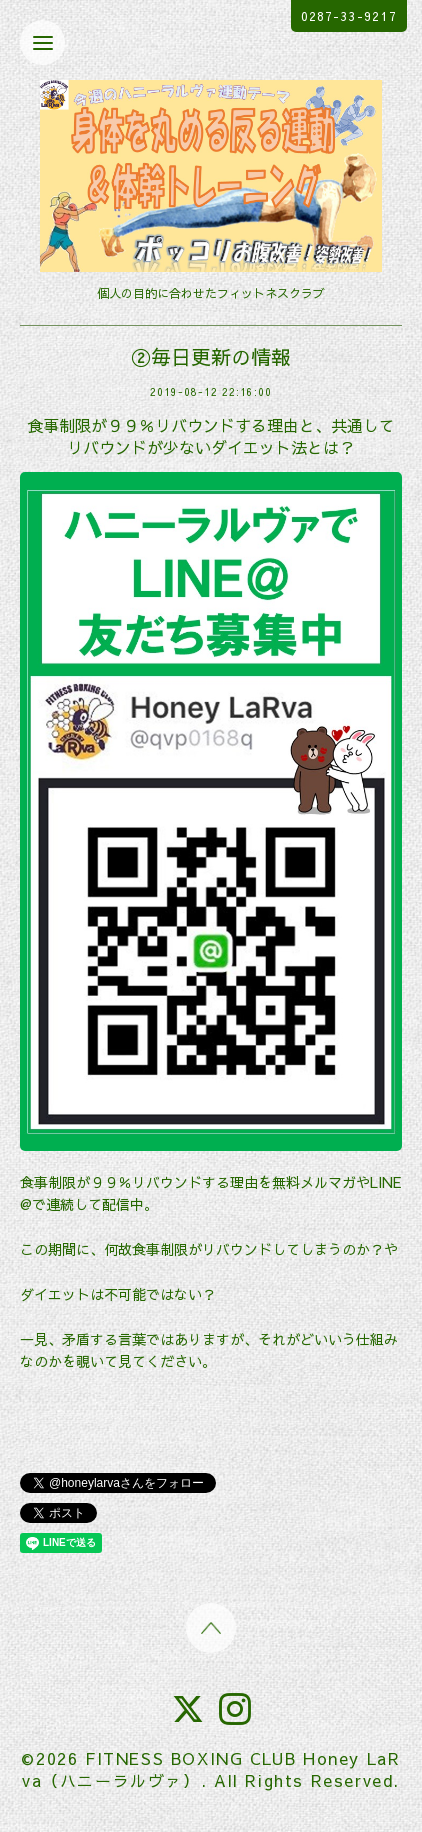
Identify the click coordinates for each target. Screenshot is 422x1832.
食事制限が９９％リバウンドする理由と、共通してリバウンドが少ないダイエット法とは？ (211, 436)
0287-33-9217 (349, 16)
